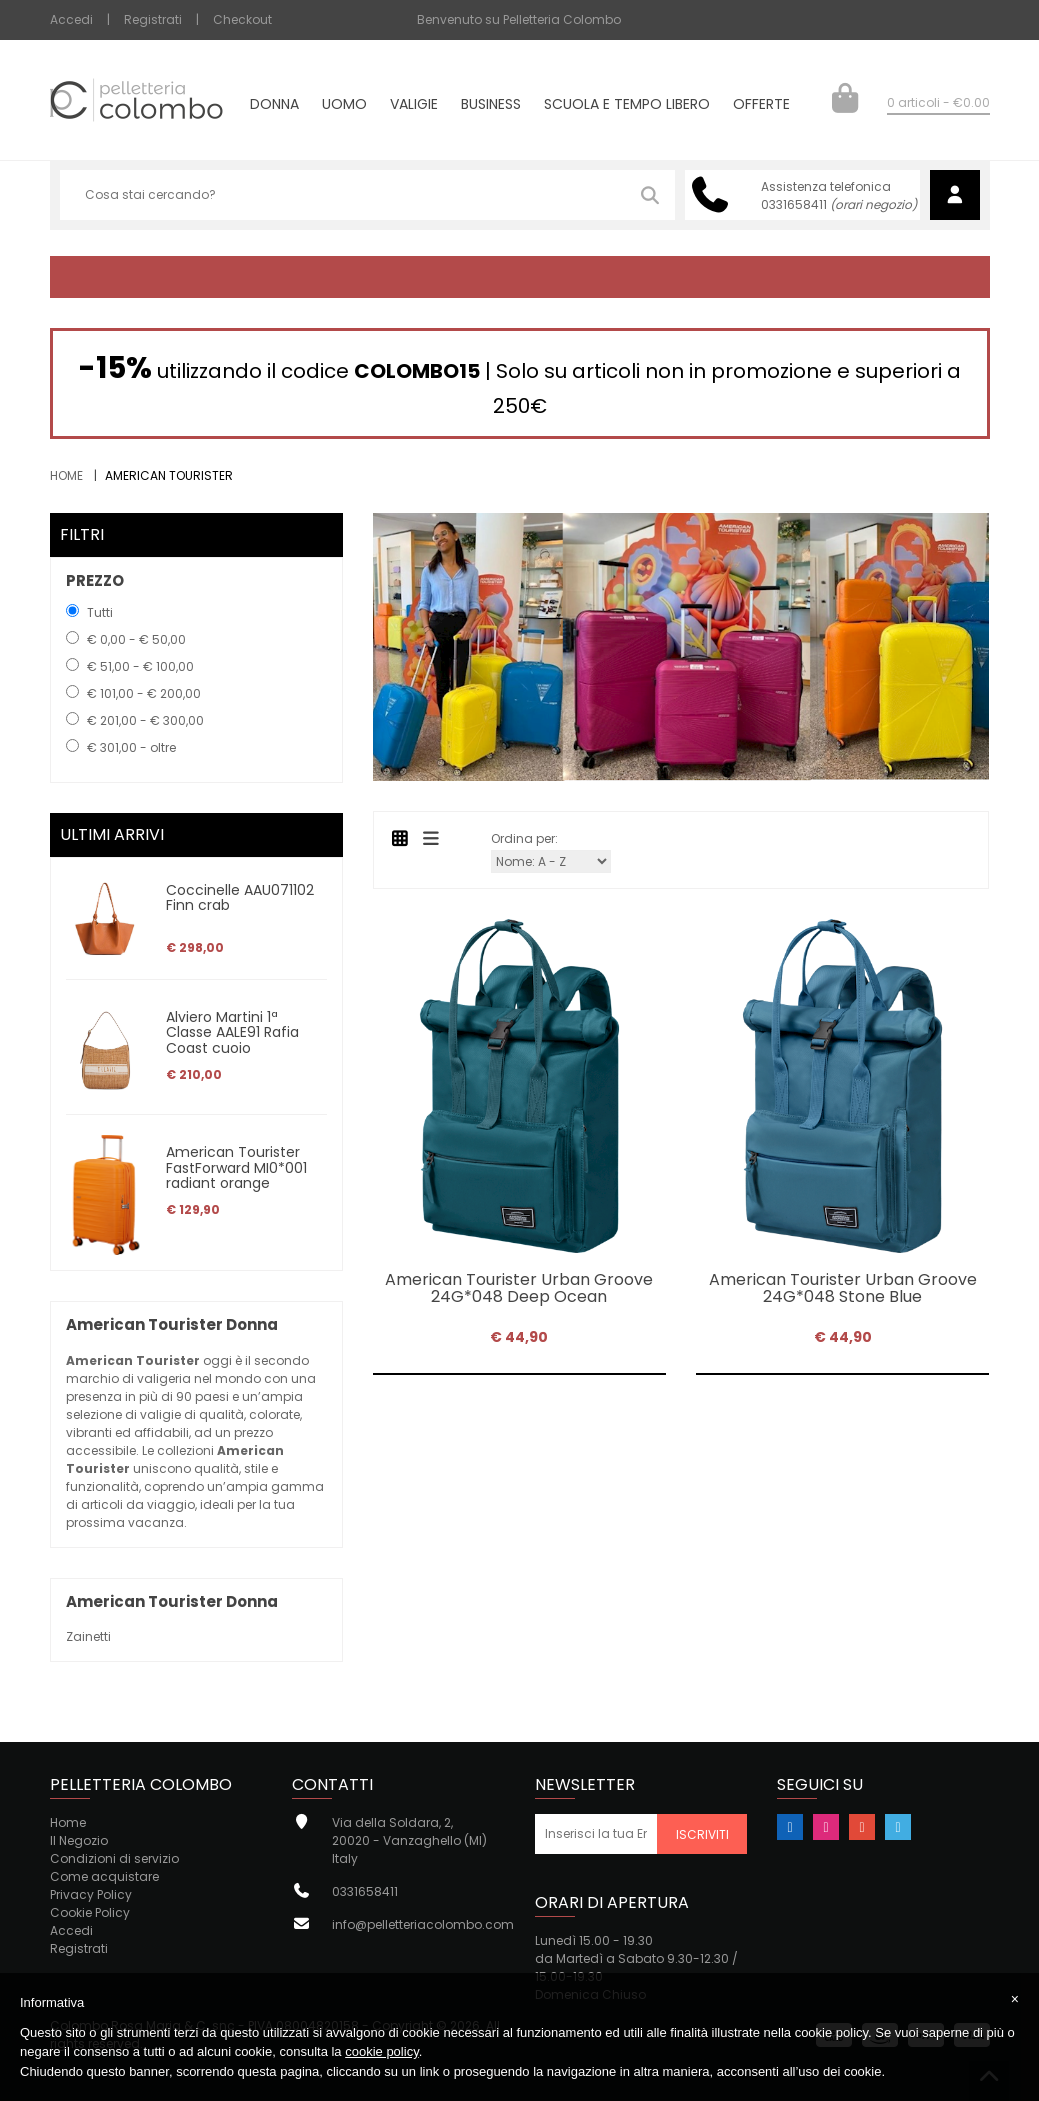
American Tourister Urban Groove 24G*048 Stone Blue (843, 1288)
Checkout (242, 19)
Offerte (761, 105)
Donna (274, 105)
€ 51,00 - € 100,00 (140, 666)
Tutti (100, 612)
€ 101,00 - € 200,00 (144, 693)
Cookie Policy (90, 1912)
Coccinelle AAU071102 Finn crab (240, 897)
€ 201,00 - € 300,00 (145, 720)
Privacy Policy (91, 1894)
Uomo (344, 105)
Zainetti (88, 1636)
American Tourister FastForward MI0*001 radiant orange (236, 1167)
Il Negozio (79, 1840)
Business (491, 105)
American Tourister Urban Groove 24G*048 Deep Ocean (519, 1288)
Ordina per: (524, 838)
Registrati (153, 19)
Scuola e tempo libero (627, 105)
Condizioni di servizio (114, 1858)
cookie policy (381, 2051)
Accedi (71, 19)
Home (66, 475)
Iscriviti (702, 1834)
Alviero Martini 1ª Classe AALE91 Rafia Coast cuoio (232, 1032)
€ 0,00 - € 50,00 (136, 639)
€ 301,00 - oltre (131, 747)
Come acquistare (104, 1876)
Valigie (414, 105)
